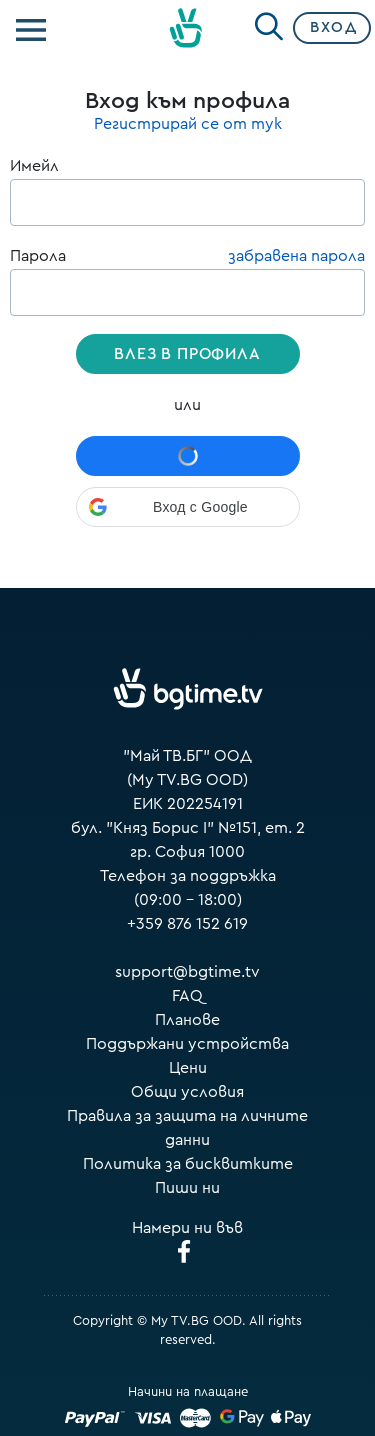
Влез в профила (187, 354)
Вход (333, 27)
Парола (187, 280)
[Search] (269, 24)
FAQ (187, 996)
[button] (188, 507)
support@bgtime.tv (187, 972)
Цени (188, 1068)
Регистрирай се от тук (188, 124)
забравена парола (296, 256)
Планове (187, 1020)
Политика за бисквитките (188, 1164)
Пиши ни (187, 1188)
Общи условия (187, 1092)
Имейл (187, 192)
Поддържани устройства (187, 1044)
